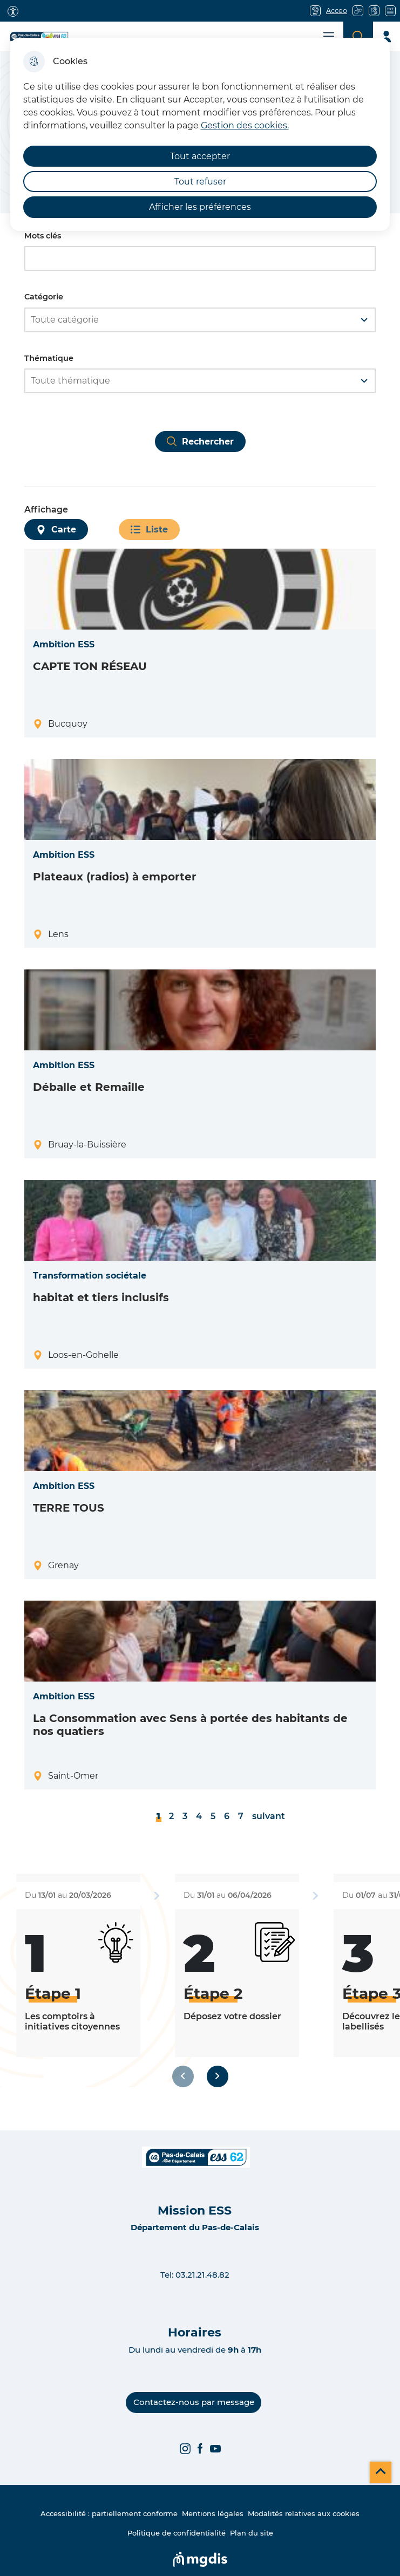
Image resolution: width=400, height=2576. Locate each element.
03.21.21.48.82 (202, 2275)
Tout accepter (200, 156)
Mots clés (42, 236)
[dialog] (200, 134)
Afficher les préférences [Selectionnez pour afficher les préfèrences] (200, 207)
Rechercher (208, 441)
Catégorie (43, 297)
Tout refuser (200, 181)
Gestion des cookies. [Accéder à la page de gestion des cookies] (245, 125)
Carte (63, 529)
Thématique (48, 358)
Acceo (336, 10)
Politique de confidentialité (176, 2533)
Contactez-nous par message (193, 2402)
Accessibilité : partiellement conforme (109, 2513)
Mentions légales (212, 2513)
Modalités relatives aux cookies (304, 2513)
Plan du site (251, 2533)
